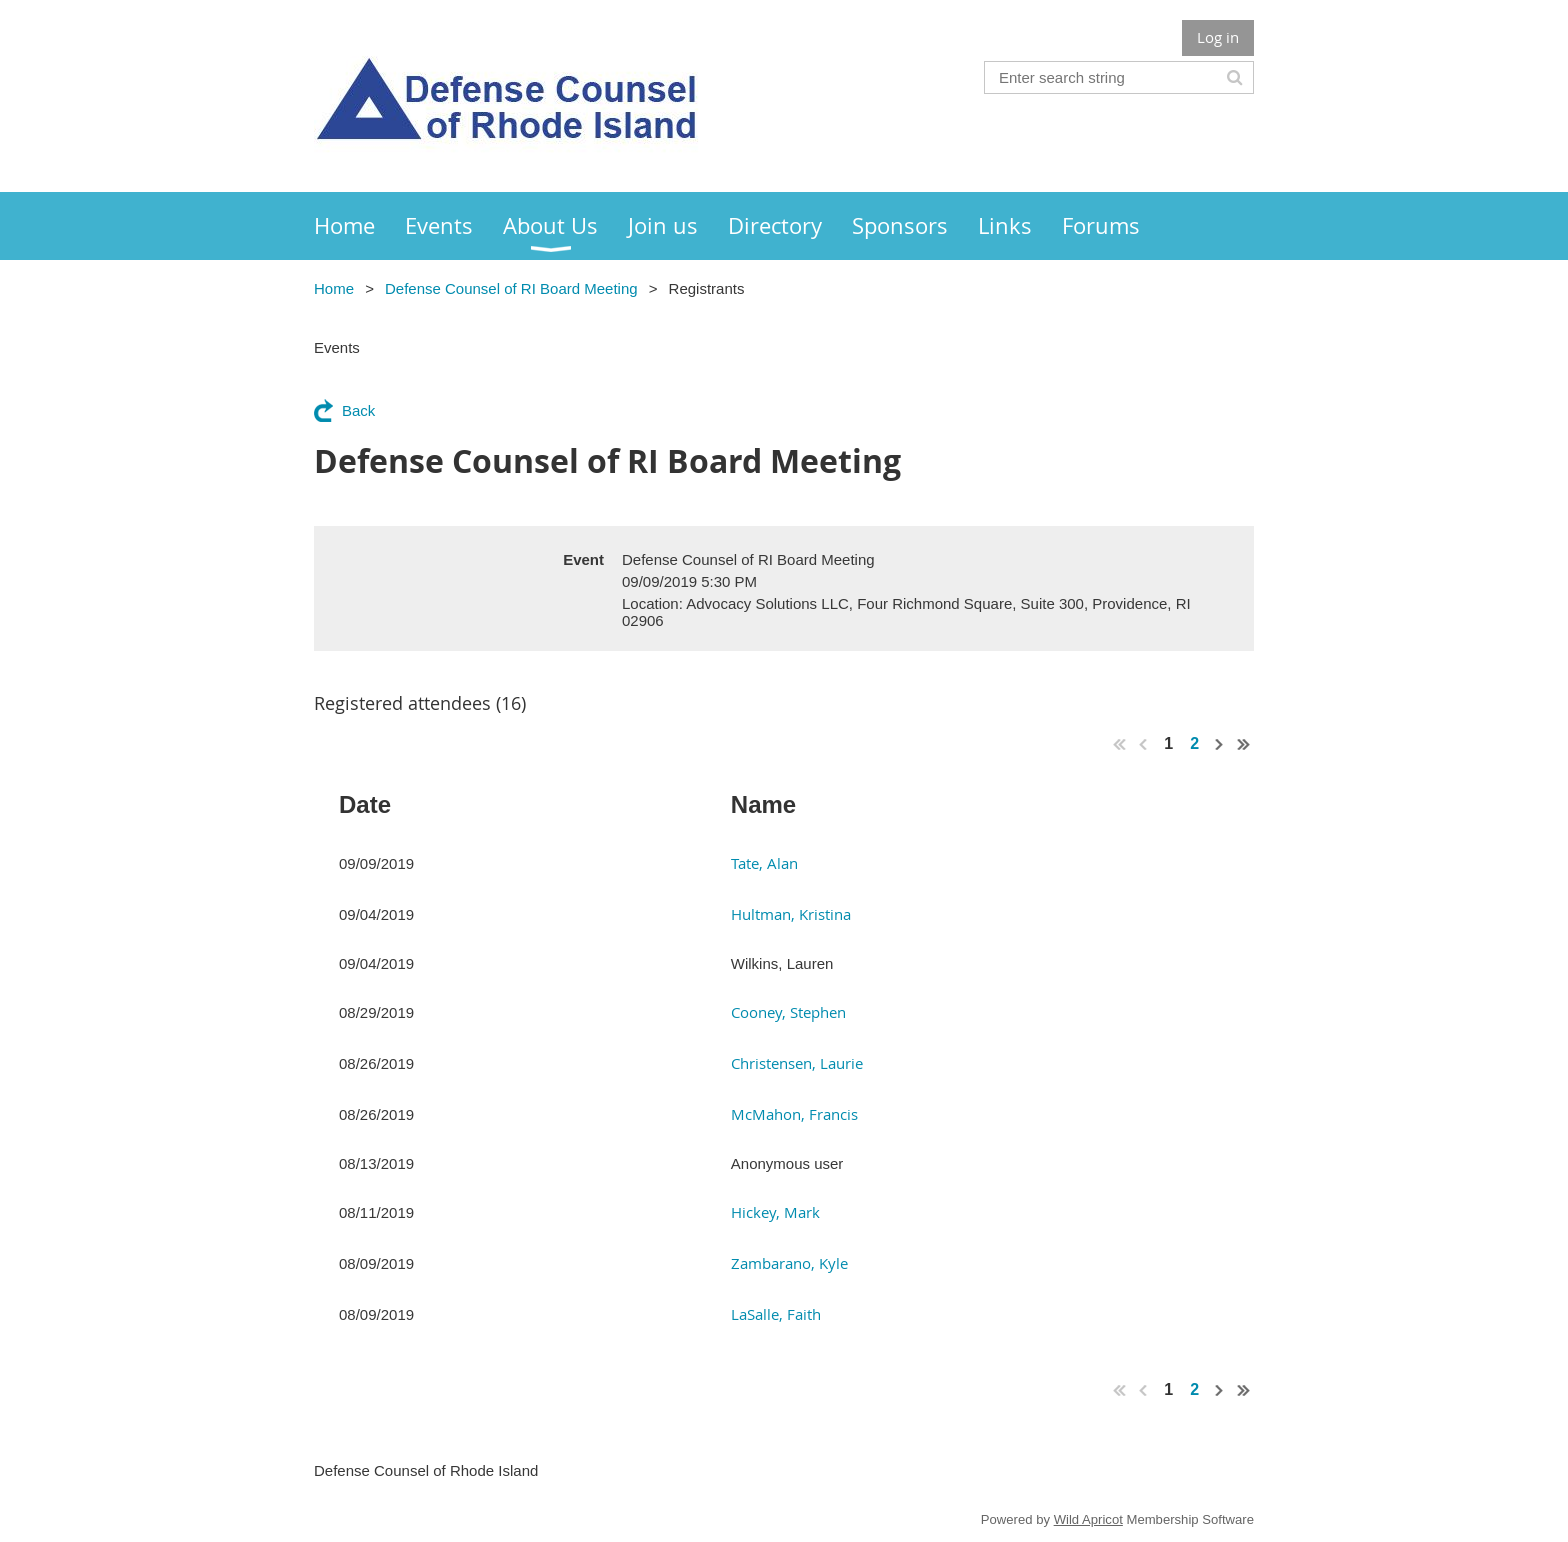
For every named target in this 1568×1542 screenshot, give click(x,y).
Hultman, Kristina (791, 914)
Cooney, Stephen (788, 1012)
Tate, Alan (764, 863)
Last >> (1244, 744)
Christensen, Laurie (797, 1063)
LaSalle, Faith (776, 1314)
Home (334, 288)
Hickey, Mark (775, 1212)
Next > (1220, 744)
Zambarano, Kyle (789, 1263)
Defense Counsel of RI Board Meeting (511, 288)
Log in (1218, 37)
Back (358, 410)
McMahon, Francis (794, 1114)
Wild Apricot (1088, 1519)
